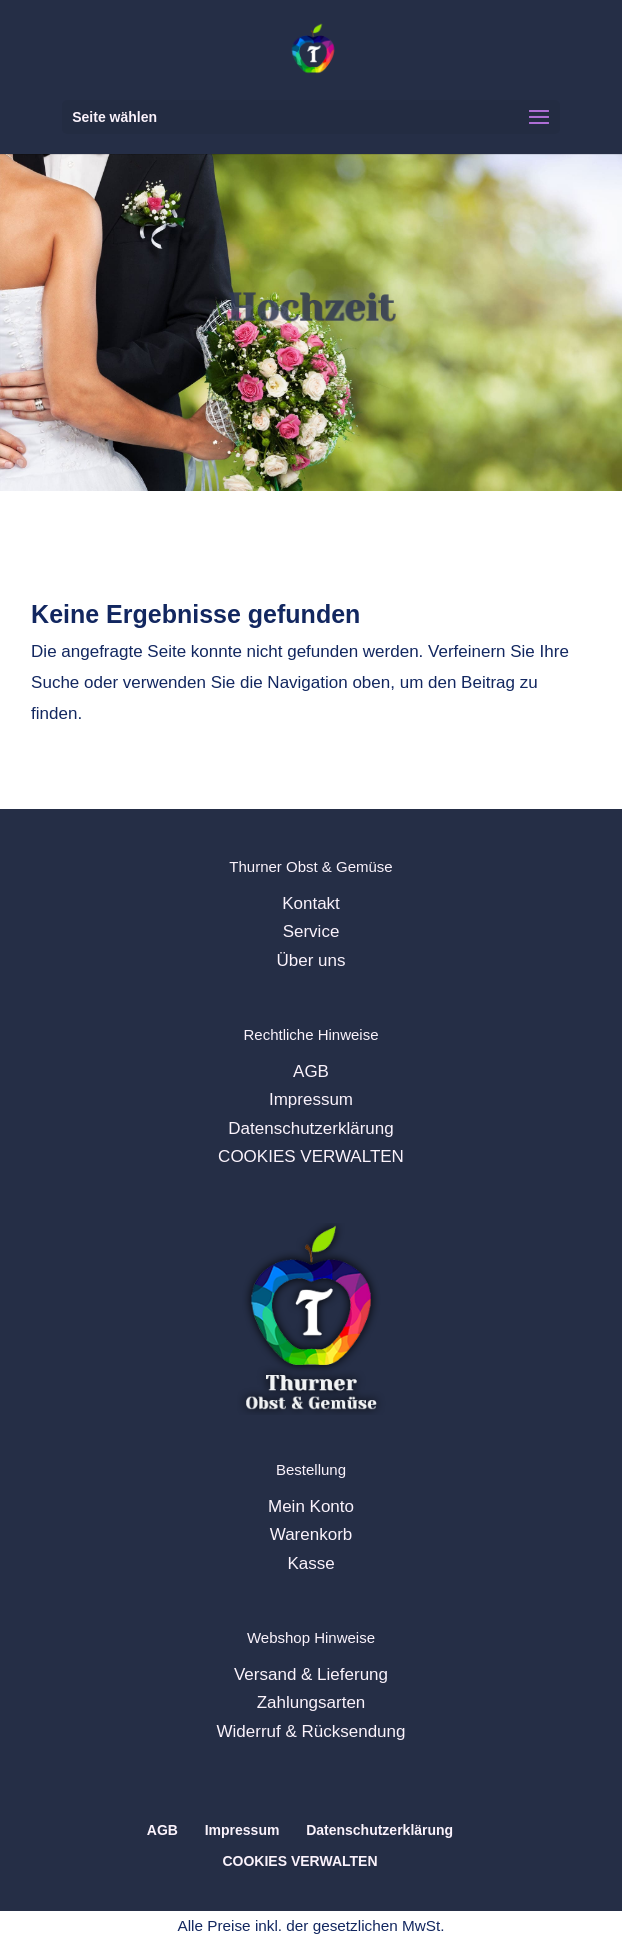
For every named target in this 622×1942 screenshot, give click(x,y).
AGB (311, 1071)
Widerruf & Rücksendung (311, 1731)
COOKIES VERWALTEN (311, 1156)
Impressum (311, 1099)
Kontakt (311, 903)
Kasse (310, 1563)
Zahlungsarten (311, 1702)
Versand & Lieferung (311, 1674)
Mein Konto (311, 1506)
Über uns (311, 960)
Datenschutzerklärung (310, 1128)
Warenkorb (311, 1534)
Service (311, 931)
